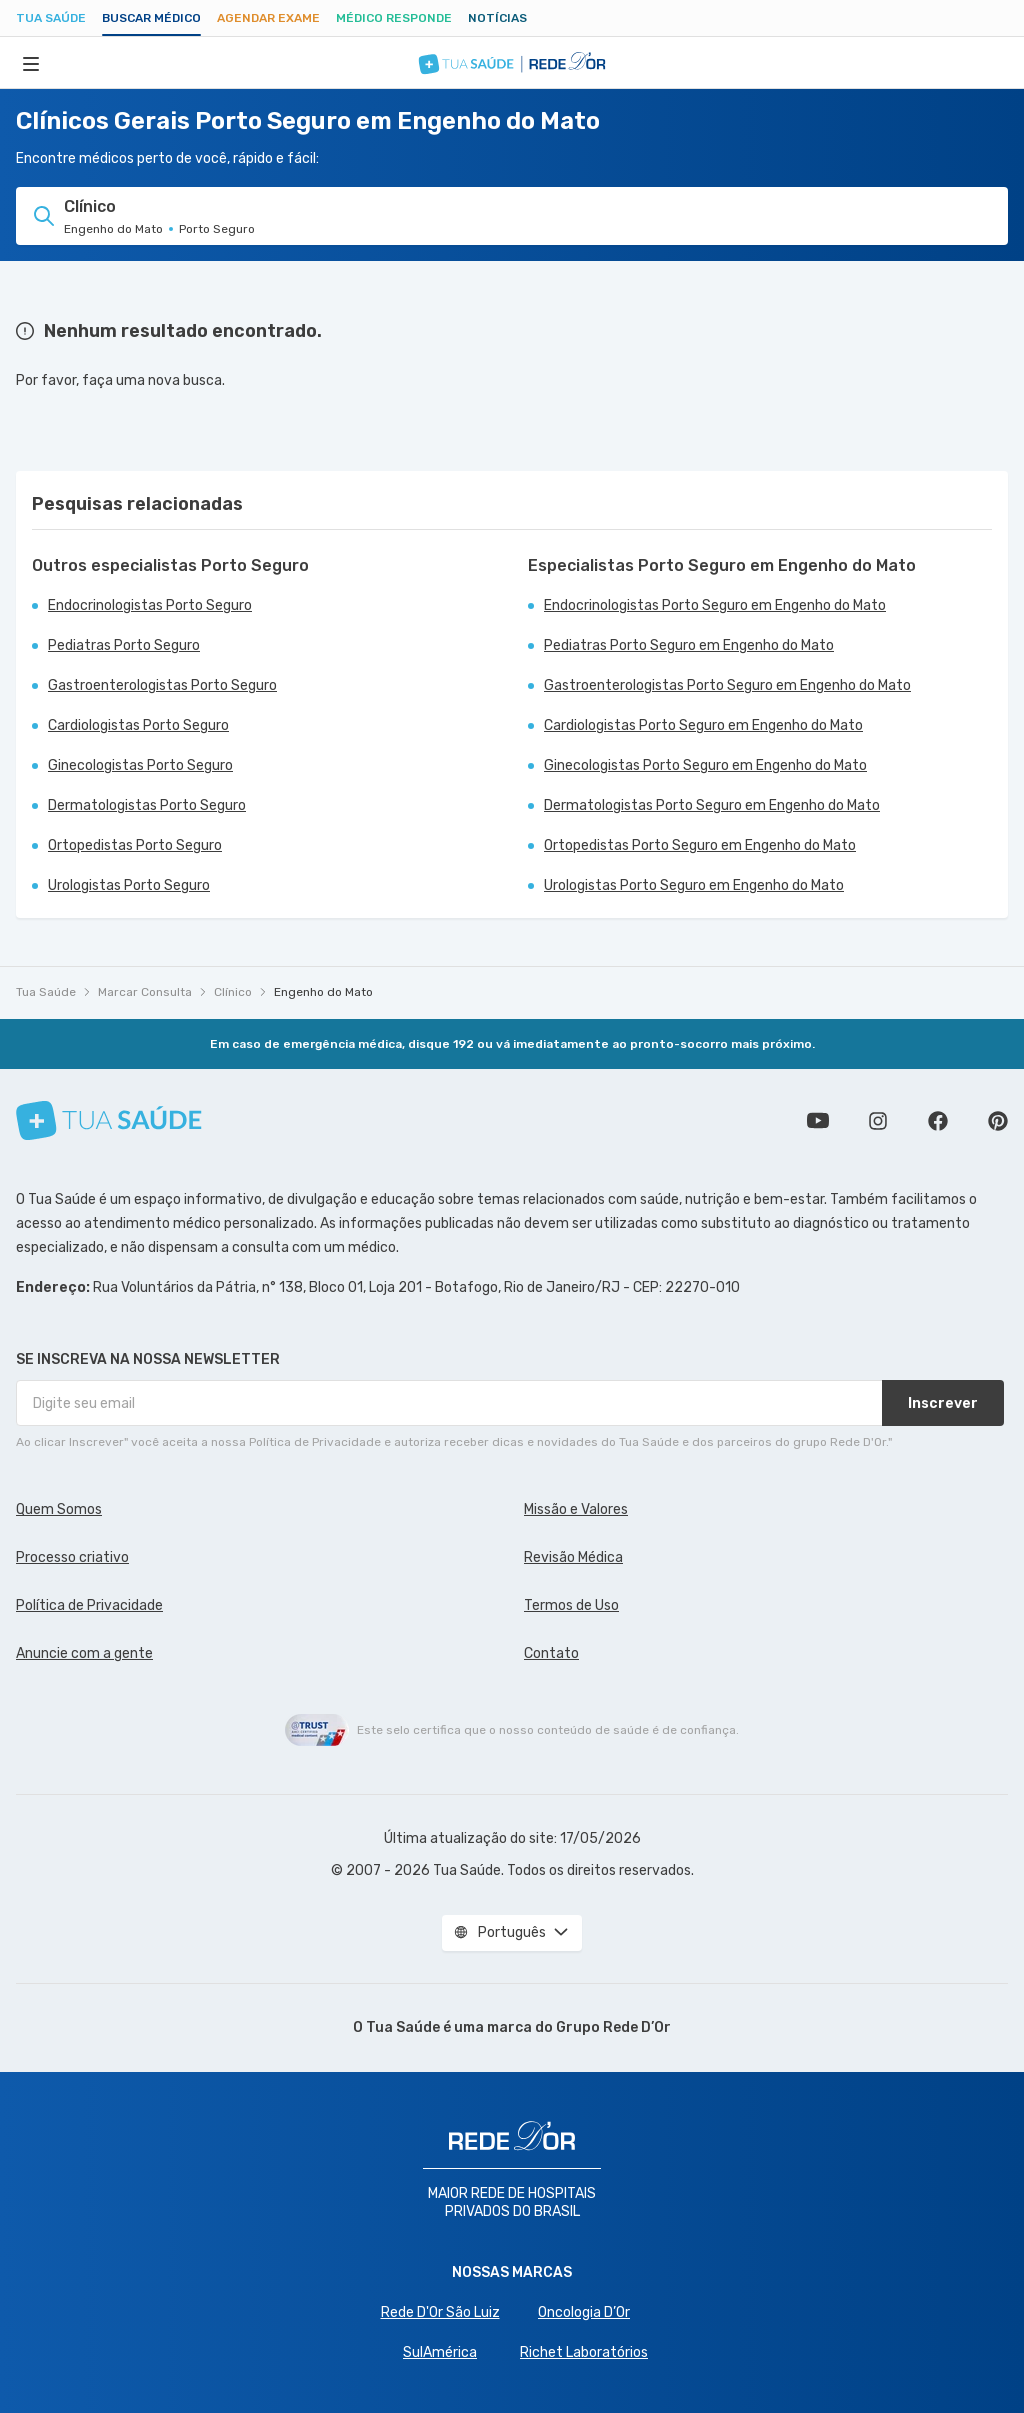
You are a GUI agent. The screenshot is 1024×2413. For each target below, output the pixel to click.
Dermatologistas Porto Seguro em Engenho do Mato (712, 805)
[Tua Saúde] (109, 1120)
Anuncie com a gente (84, 1653)
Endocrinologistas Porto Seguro (150, 605)
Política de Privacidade (89, 1605)
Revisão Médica (573, 1557)
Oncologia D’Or (584, 2312)
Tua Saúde (51, 18)
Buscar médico (151, 18)
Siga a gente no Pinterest (998, 1121)
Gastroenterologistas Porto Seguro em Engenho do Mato (727, 685)
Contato (551, 1653)
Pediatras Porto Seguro (124, 645)
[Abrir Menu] (31, 63)
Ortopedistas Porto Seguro (135, 845)
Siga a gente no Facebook (938, 1121)
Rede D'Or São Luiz (440, 2312)
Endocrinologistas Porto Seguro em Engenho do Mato (715, 605)
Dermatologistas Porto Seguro (147, 805)
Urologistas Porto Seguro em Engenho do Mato (694, 885)
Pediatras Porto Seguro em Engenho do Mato (689, 645)
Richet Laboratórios (584, 2352)
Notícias (497, 18)
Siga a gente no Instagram (878, 1121)
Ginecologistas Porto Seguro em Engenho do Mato (705, 765)
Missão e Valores (576, 1509)
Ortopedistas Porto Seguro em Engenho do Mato (700, 845)
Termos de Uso (571, 1605)
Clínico (233, 992)
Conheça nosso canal (818, 1121)
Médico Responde (394, 18)
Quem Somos (59, 1509)
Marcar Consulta (145, 992)
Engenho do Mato (323, 992)
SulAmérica (440, 2352)
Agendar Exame (268, 18)
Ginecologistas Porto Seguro (140, 765)
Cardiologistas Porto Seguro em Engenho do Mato (703, 725)
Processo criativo (72, 1557)
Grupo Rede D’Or (613, 2027)
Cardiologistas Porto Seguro (138, 725)
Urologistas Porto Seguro (129, 885)
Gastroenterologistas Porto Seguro (162, 685)
